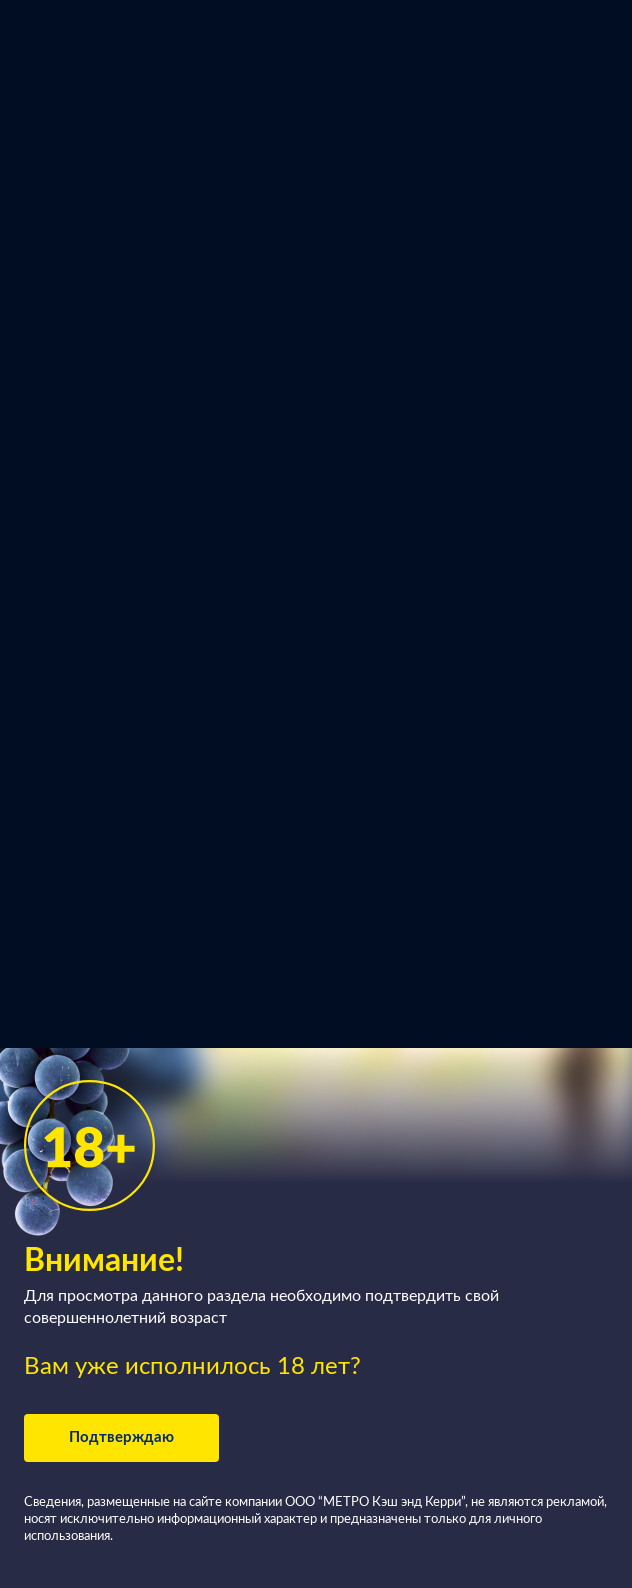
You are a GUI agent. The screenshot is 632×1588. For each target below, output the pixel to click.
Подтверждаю (121, 1437)
